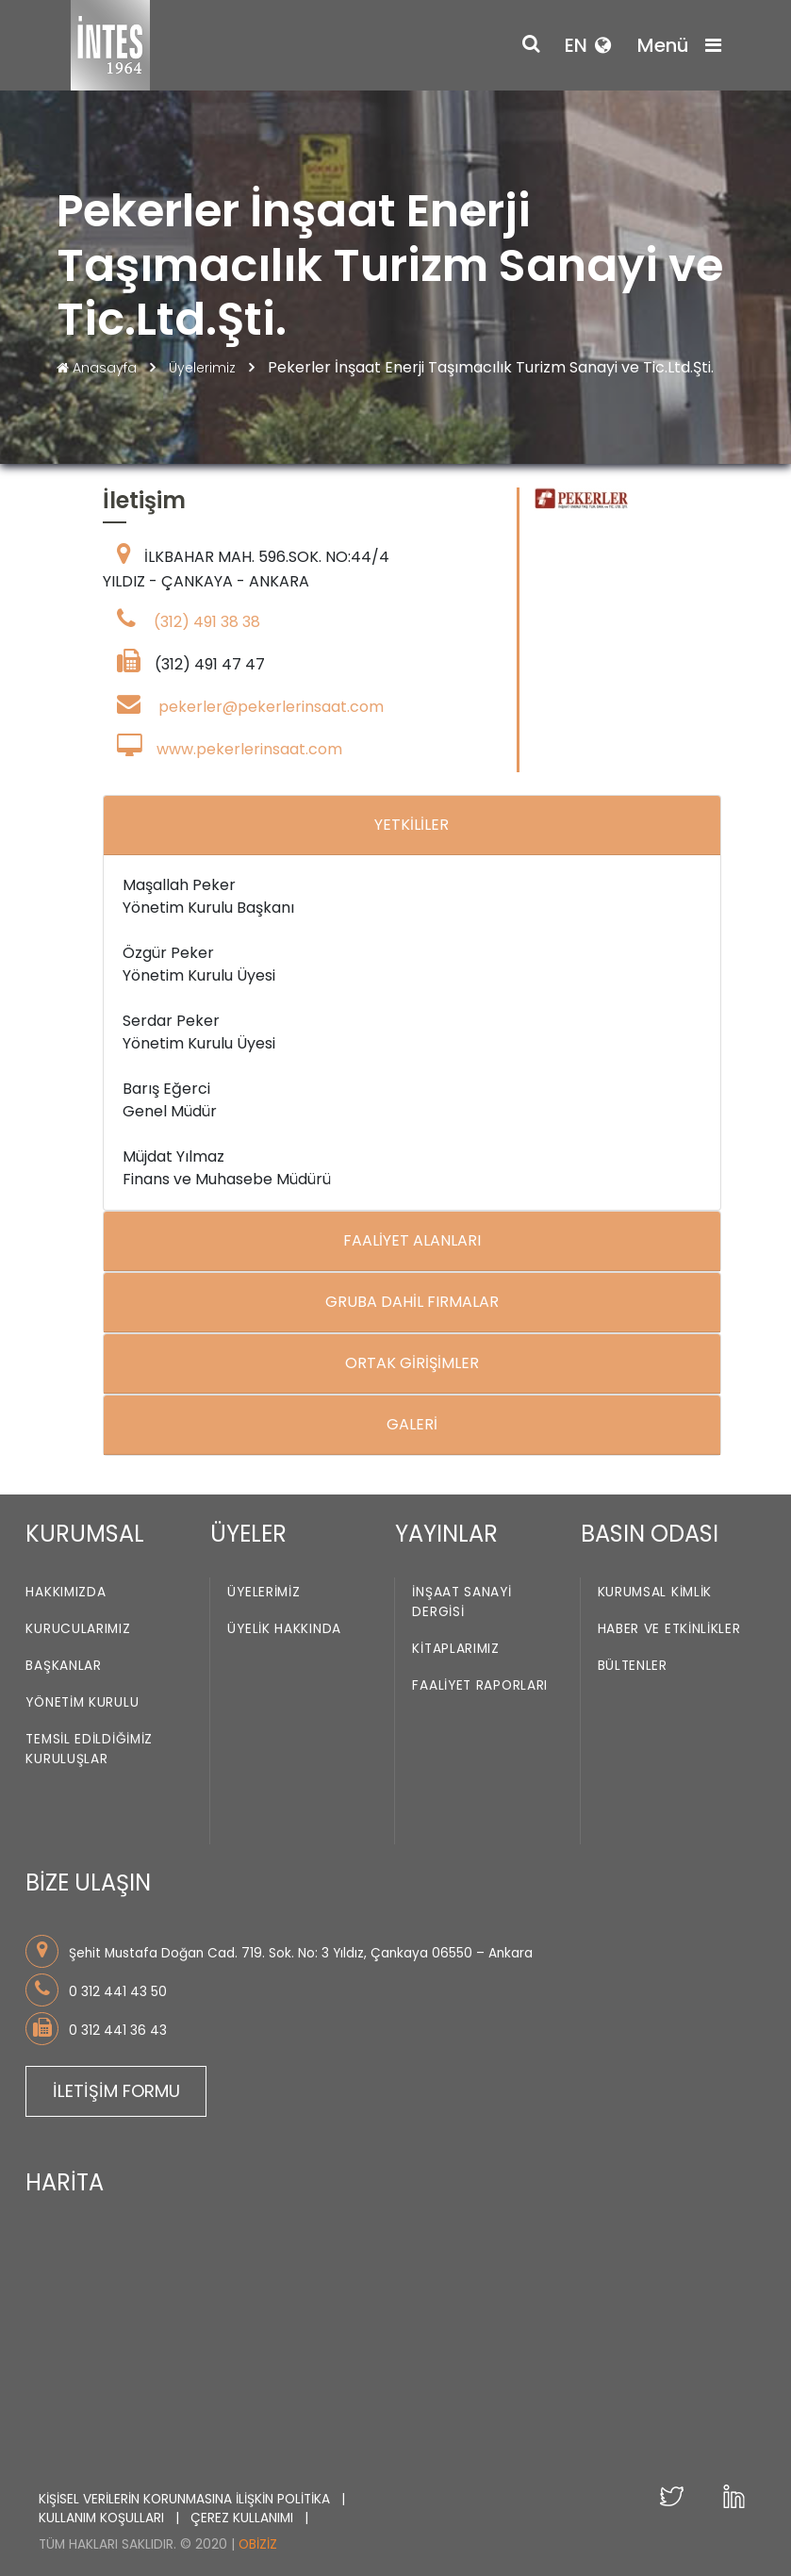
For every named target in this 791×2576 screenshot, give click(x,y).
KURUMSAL (84, 1533)
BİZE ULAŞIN (88, 1882)
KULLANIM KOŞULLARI (103, 2518)
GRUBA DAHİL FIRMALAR (412, 1302)
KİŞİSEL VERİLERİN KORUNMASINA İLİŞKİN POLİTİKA (186, 2499)
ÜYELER (248, 1533)
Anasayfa (98, 367)
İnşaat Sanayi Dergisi (461, 1602)
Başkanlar (63, 1666)
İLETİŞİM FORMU (116, 2091)
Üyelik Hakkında (284, 1629)
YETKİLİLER (411, 824)
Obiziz (258, 2544)
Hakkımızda (65, 1592)
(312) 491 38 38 (207, 622)
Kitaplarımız (455, 1649)
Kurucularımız (77, 1629)
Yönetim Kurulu (82, 1702)
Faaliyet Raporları (480, 1685)
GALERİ (412, 1424)
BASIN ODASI (649, 1533)
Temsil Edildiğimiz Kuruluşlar (89, 1749)
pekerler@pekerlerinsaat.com (271, 707)
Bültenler (632, 1666)
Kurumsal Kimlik (655, 1592)
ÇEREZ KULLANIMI (243, 2518)
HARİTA (64, 2182)
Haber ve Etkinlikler (669, 1629)
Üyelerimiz (204, 367)
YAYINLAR (446, 1533)
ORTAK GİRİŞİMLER (412, 1363)
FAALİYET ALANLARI (412, 1240)
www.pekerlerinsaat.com (249, 749)
